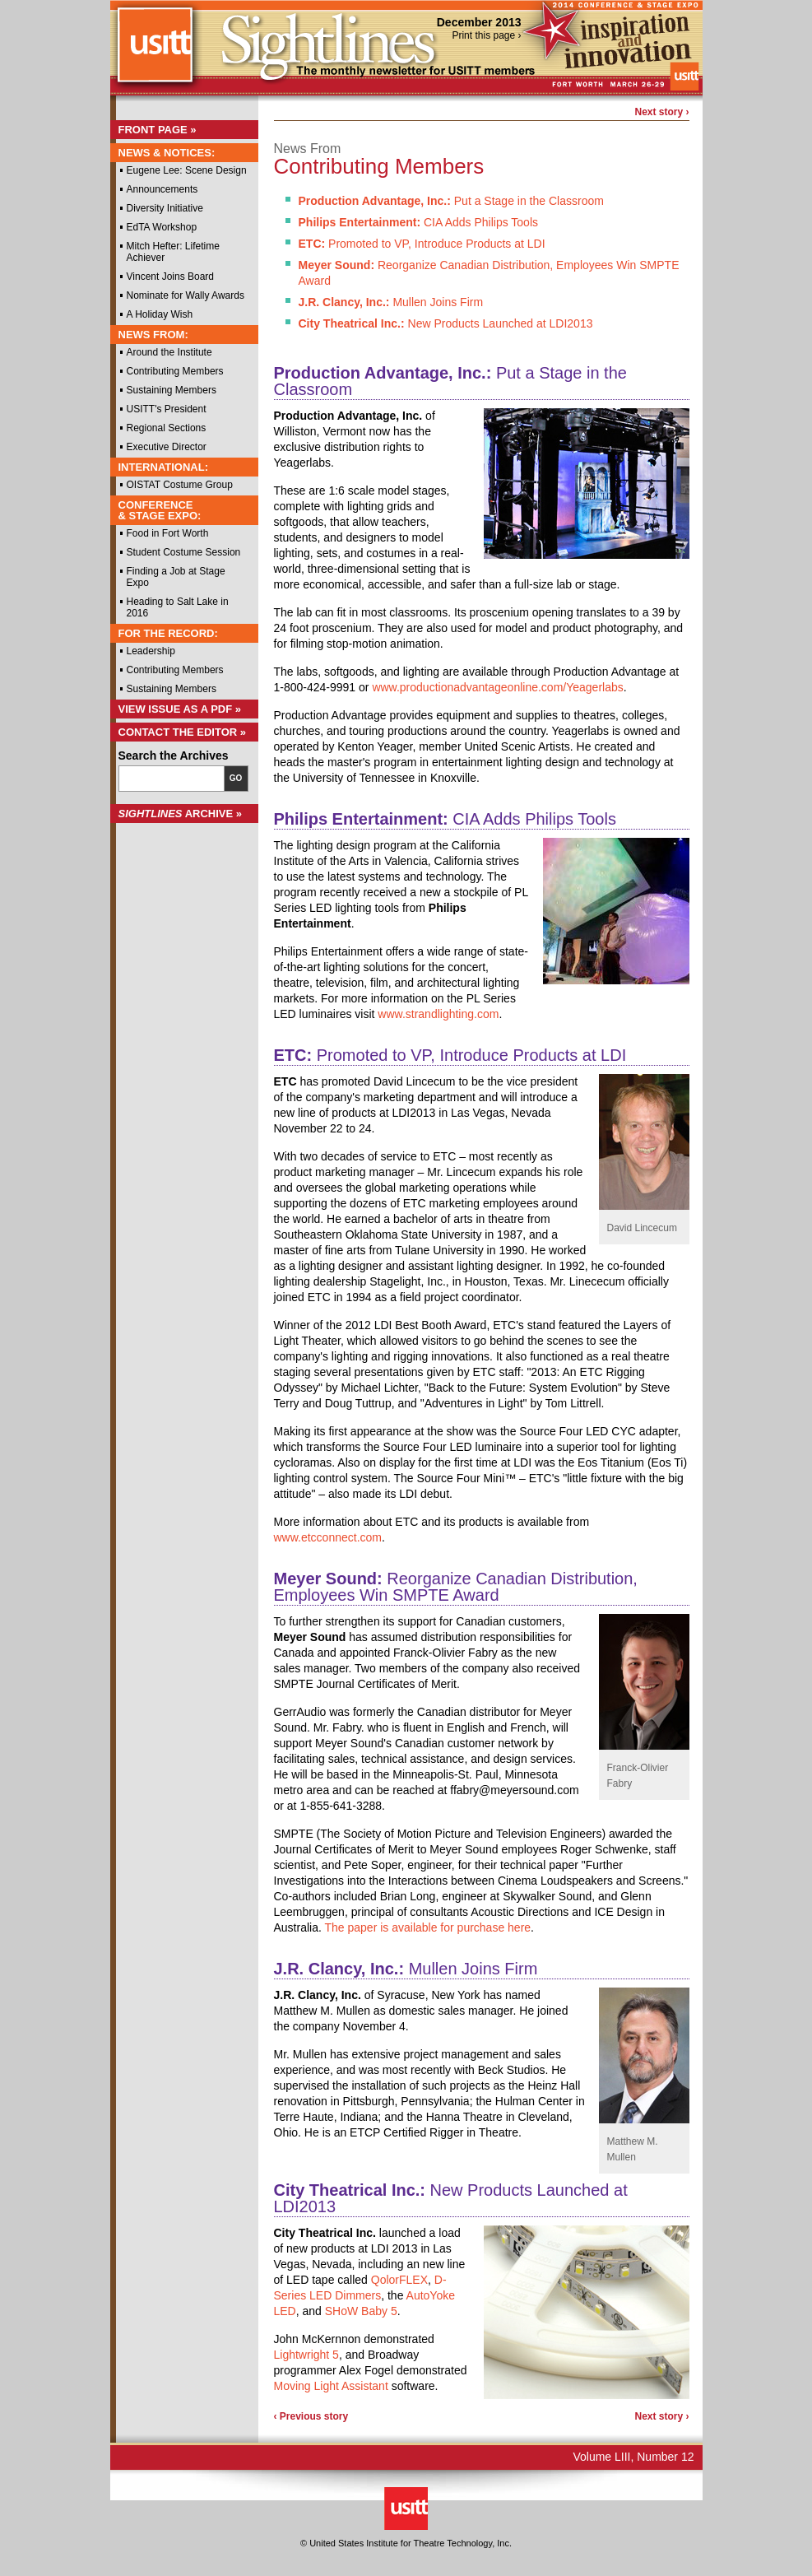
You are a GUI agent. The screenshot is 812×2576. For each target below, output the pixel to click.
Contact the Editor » (182, 732)
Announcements (162, 189)
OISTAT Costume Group (180, 485)
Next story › (661, 112)
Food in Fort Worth (168, 533)
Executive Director (166, 447)
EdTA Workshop (162, 227)
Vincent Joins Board (171, 276)
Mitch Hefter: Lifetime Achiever (173, 251)
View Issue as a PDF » (180, 709)
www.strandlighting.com (438, 1014)
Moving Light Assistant (331, 2385)
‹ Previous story (311, 2416)
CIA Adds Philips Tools (419, 222)
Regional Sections (166, 428)
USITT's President (166, 409)
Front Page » (157, 129)
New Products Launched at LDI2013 (446, 323)
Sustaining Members (171, 390)
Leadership (151, 651)
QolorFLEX (399, 2279)
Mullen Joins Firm (391, 302)
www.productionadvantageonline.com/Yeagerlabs (497, 687)
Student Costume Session (184, 552)
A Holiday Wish (160, 314)
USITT (154, 52)
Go (236, 778)
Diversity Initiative (165, 208)
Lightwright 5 (306, 2354)
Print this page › (486, 35)
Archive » (180, 813)
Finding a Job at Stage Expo (176, 576)
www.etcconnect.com (328, 1537)
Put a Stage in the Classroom (451, 200)
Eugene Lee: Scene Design (187, 170)
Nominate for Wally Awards (185, 295)
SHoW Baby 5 (361, 2311)
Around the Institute (169, 352)
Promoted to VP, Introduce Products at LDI (422, 243)
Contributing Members (175, 371)
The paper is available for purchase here (428, 1927)
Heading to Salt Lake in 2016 (178, 607)
